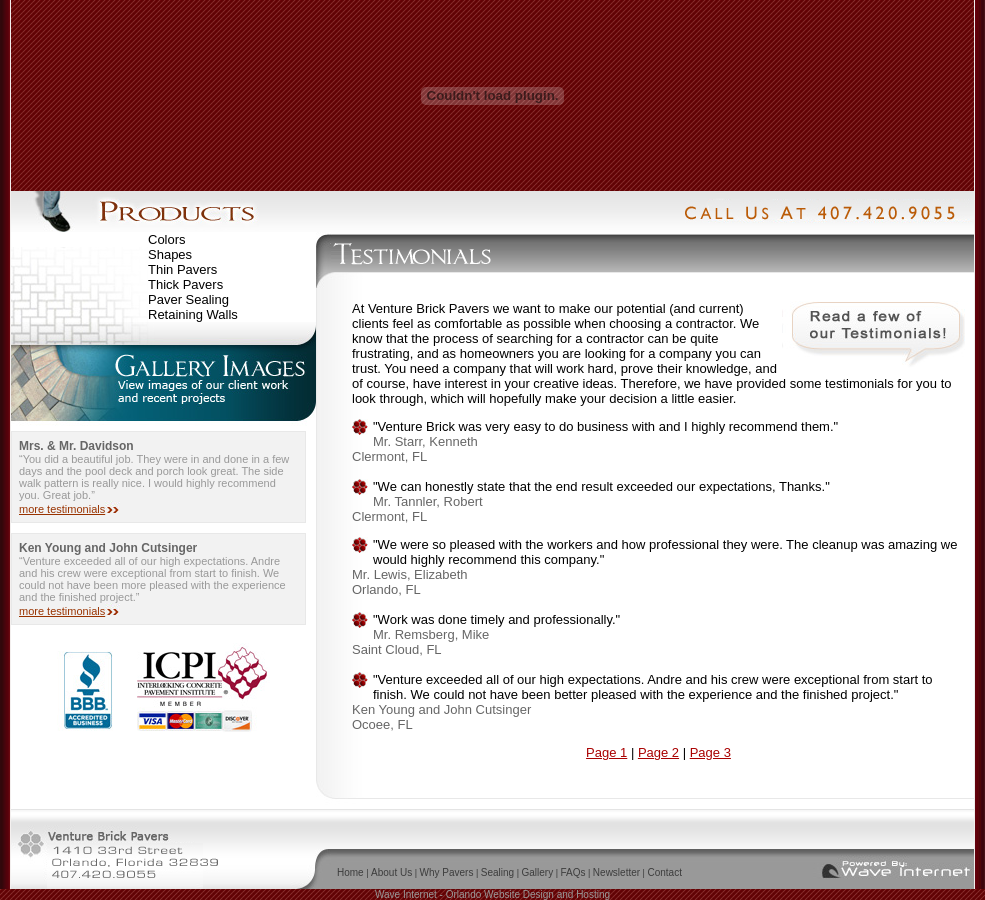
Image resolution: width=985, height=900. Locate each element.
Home (350, 872)
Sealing (497, 872)
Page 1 (606, 752)
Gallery (537, 872)
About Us (391, 872)
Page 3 (710, 752)
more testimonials (62, 509)
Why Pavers (447, 872)
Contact (664, 872)
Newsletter (616, 872)
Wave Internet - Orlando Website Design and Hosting (492, 894)
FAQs (573, 872)
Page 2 (658, 752)
